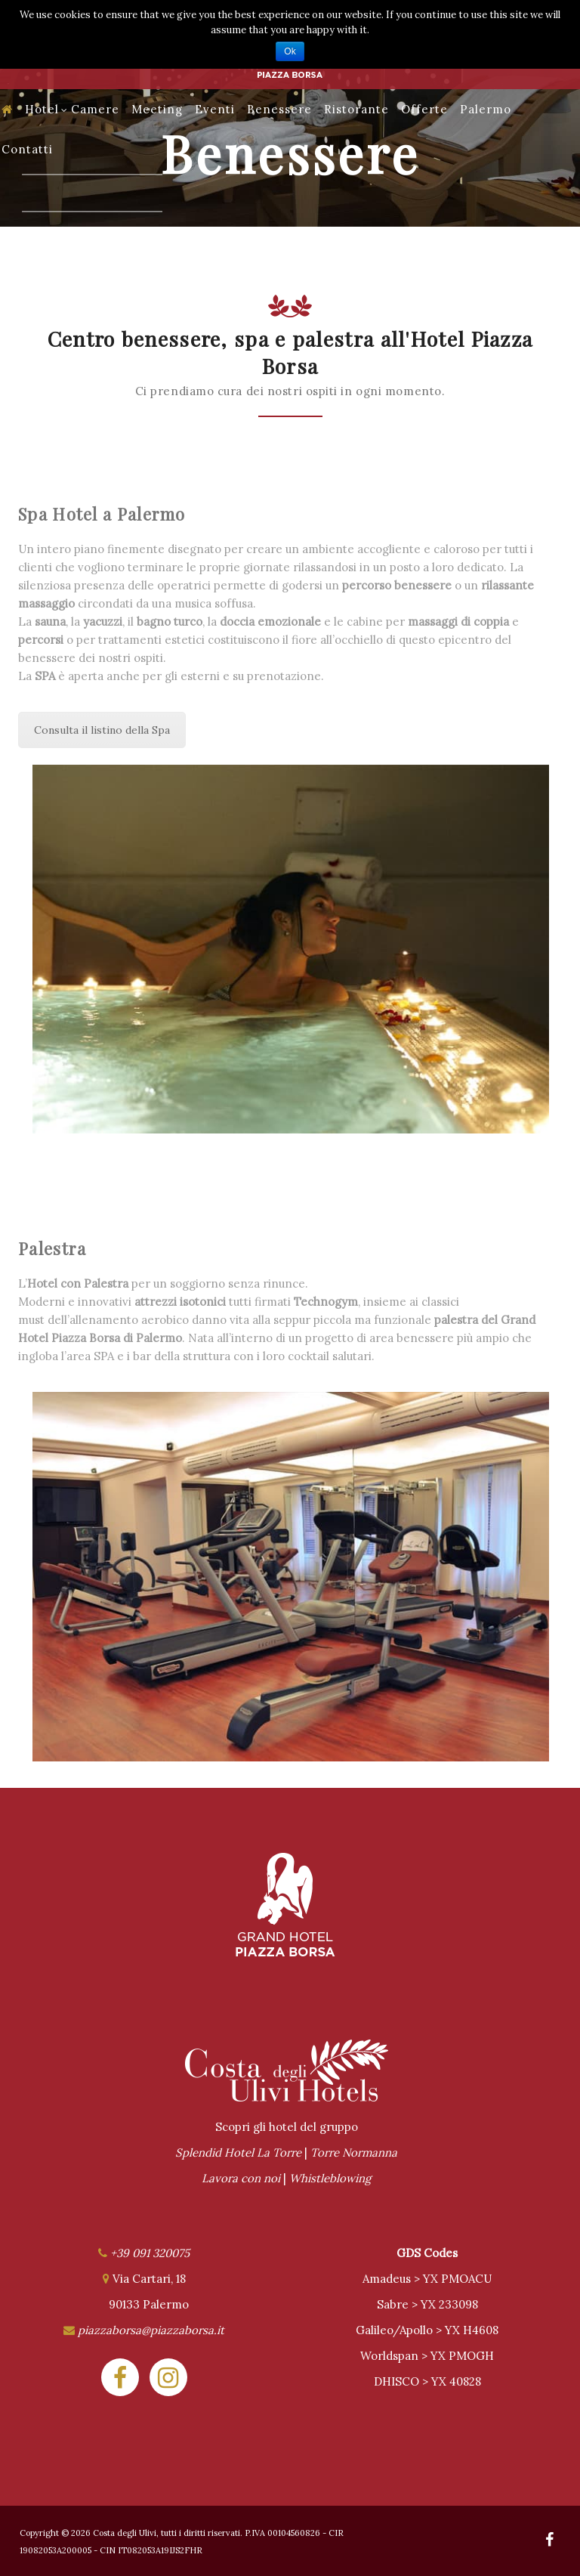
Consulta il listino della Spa (102, 730)
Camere (95, 109)
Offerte (424, 109)
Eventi (215, 109)
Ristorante (356, 109)
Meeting (157, 109)
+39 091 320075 (150, 2253)
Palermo (485, 109)
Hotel (46, 109)
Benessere (279, 109)
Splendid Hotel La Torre (238, 2152)
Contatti (27, 149)
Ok (289, 51)
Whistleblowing (330, 2178)
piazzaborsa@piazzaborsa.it (151, 2330)
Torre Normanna (353, 2152)
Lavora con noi (241, 2178)
